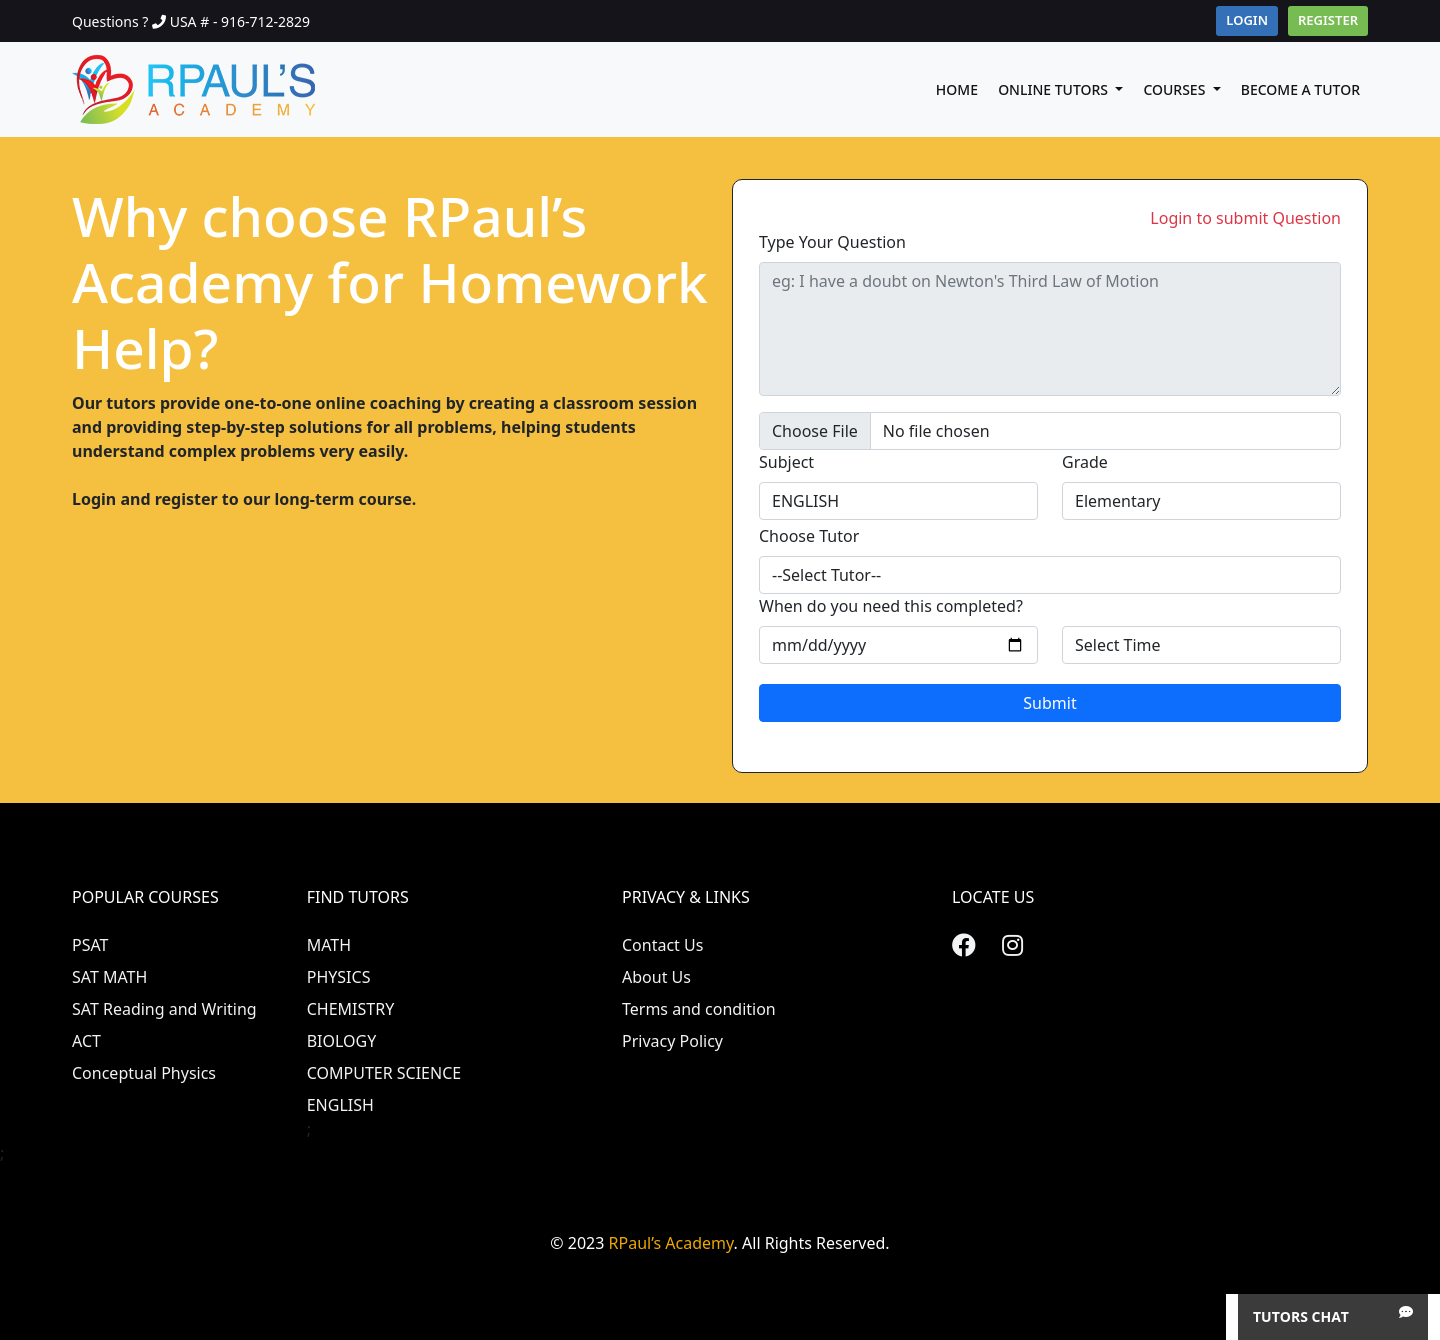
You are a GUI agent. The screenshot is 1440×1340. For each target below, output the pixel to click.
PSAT (90, 945)
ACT (86, 1041)
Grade (1085, 462)
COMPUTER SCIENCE (384, 1073)
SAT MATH (109, 977)
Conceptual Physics (144, 1073)
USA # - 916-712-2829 (240, 21)
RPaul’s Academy (671, 1243)
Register (1328, 20)
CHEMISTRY (351, 1009)
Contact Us (662, 945)
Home (957, 89)
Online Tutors (1055, 89)
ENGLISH (340, 1105)
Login (1247, 20)
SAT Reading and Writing (164, 1009)
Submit (1049, 703)
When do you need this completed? (891, 606)
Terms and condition (699, 1009)
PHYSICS (339, 977)
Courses (1176, 89)
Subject (786, 462)
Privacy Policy (672, 1041)
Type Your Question (832, 242)
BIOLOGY (342, 1041)
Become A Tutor (1300, 89)
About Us (656, 977)
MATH (329, 945)
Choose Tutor (809, 536)
